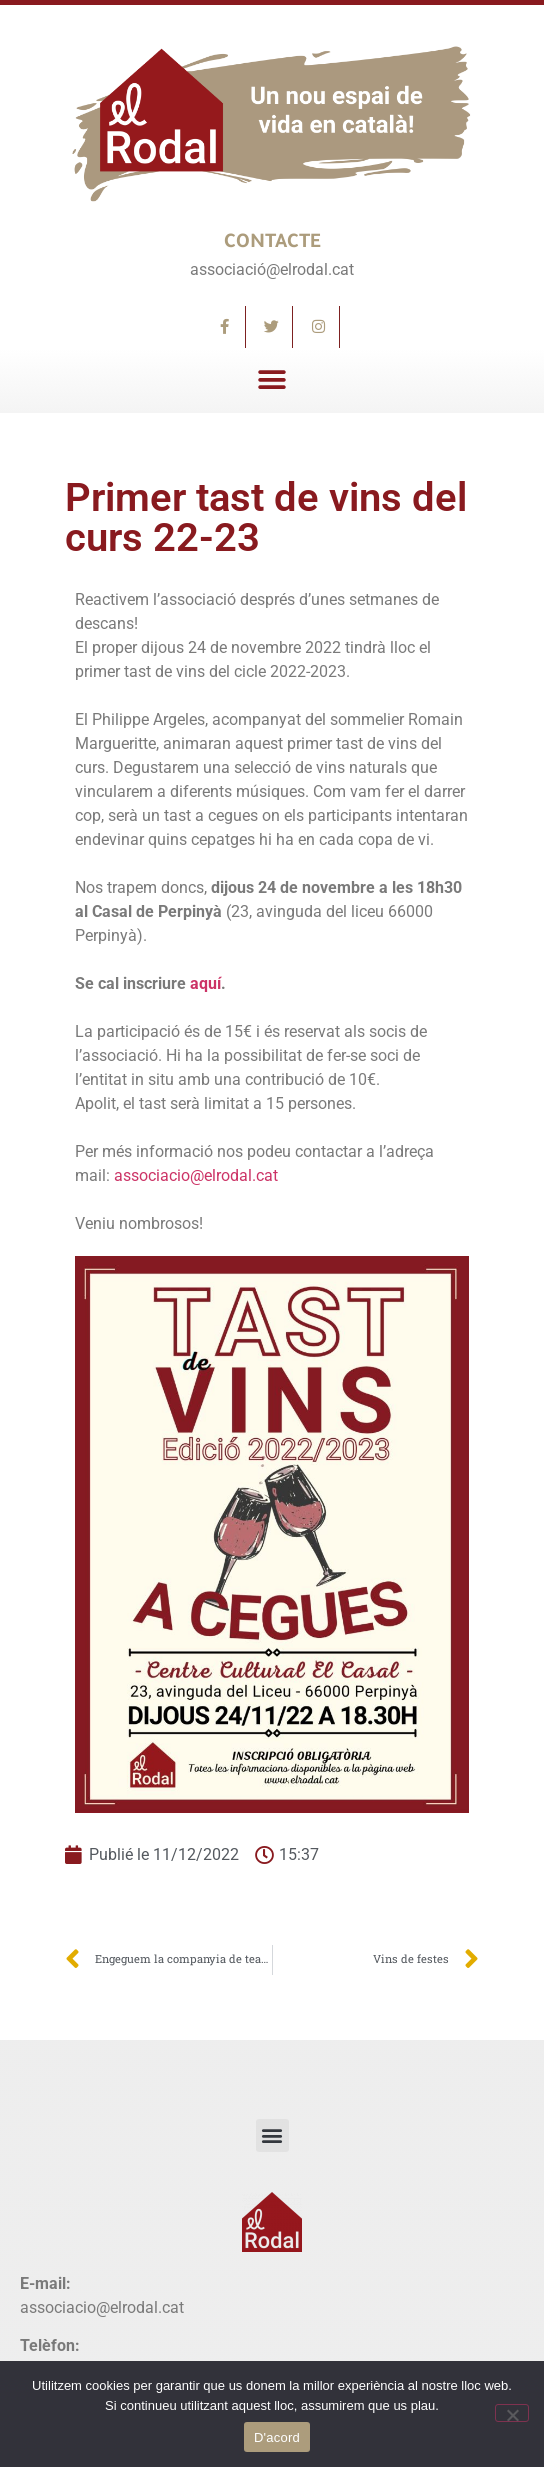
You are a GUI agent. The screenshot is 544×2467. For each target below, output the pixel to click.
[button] (272, 380)
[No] (512, 2413)
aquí (205, 983)
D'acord (277, 2437)
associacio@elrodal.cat (196, 1175)
